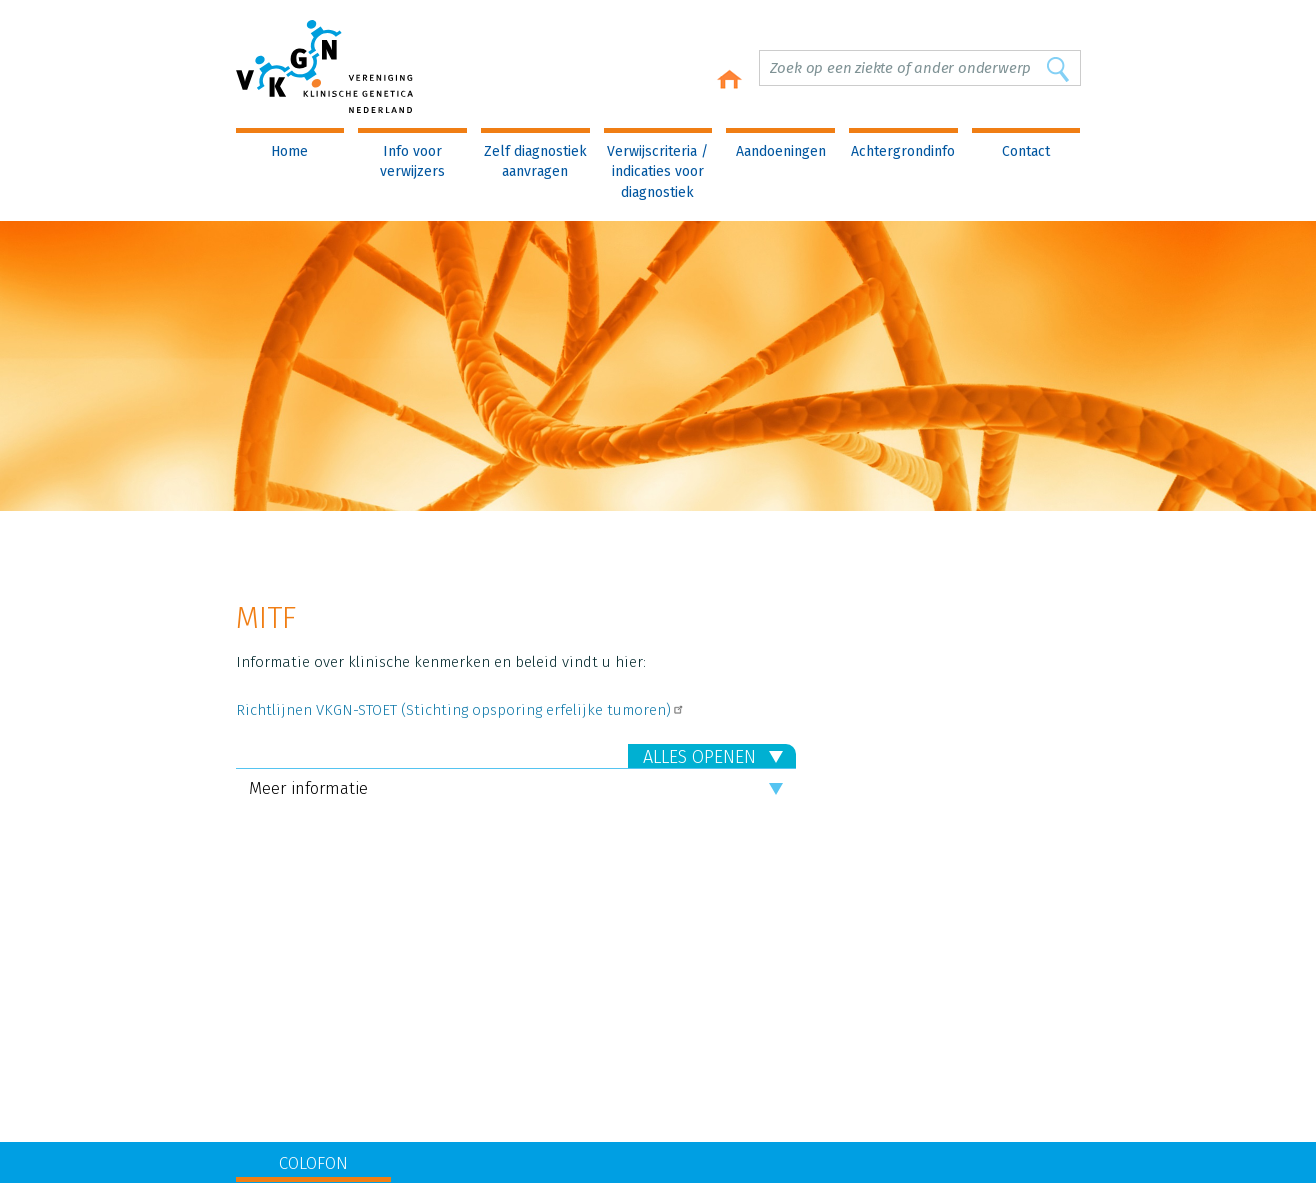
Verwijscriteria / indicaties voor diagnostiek (657, 172)
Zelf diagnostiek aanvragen (535, 161)
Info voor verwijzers (412, 161)
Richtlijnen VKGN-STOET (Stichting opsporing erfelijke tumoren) (460, 710)
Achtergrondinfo (903, 151)
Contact (1026, 151)
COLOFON (313, 1163)
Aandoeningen (781, 151)
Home (289, 151)
